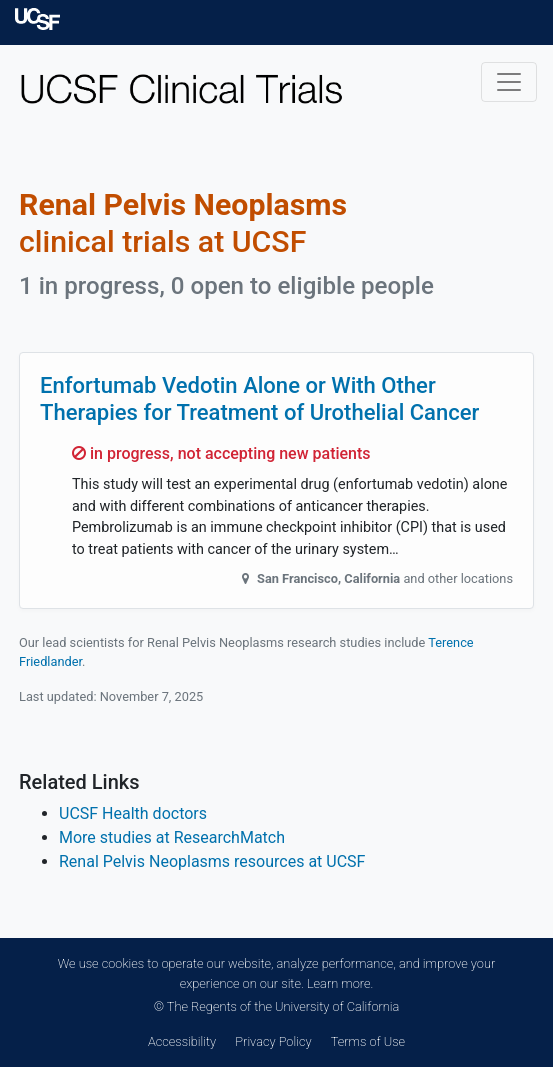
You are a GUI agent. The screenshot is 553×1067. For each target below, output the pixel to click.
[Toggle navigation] (509, 82)
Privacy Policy (273, 1041)
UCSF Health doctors (133, 813)
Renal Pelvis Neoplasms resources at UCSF (212, 861)
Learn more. (340, 983)
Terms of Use (368, 1041)
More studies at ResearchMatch (172, 837)
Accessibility (182, 1041)
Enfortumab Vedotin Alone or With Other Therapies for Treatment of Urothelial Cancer (259, 398)
